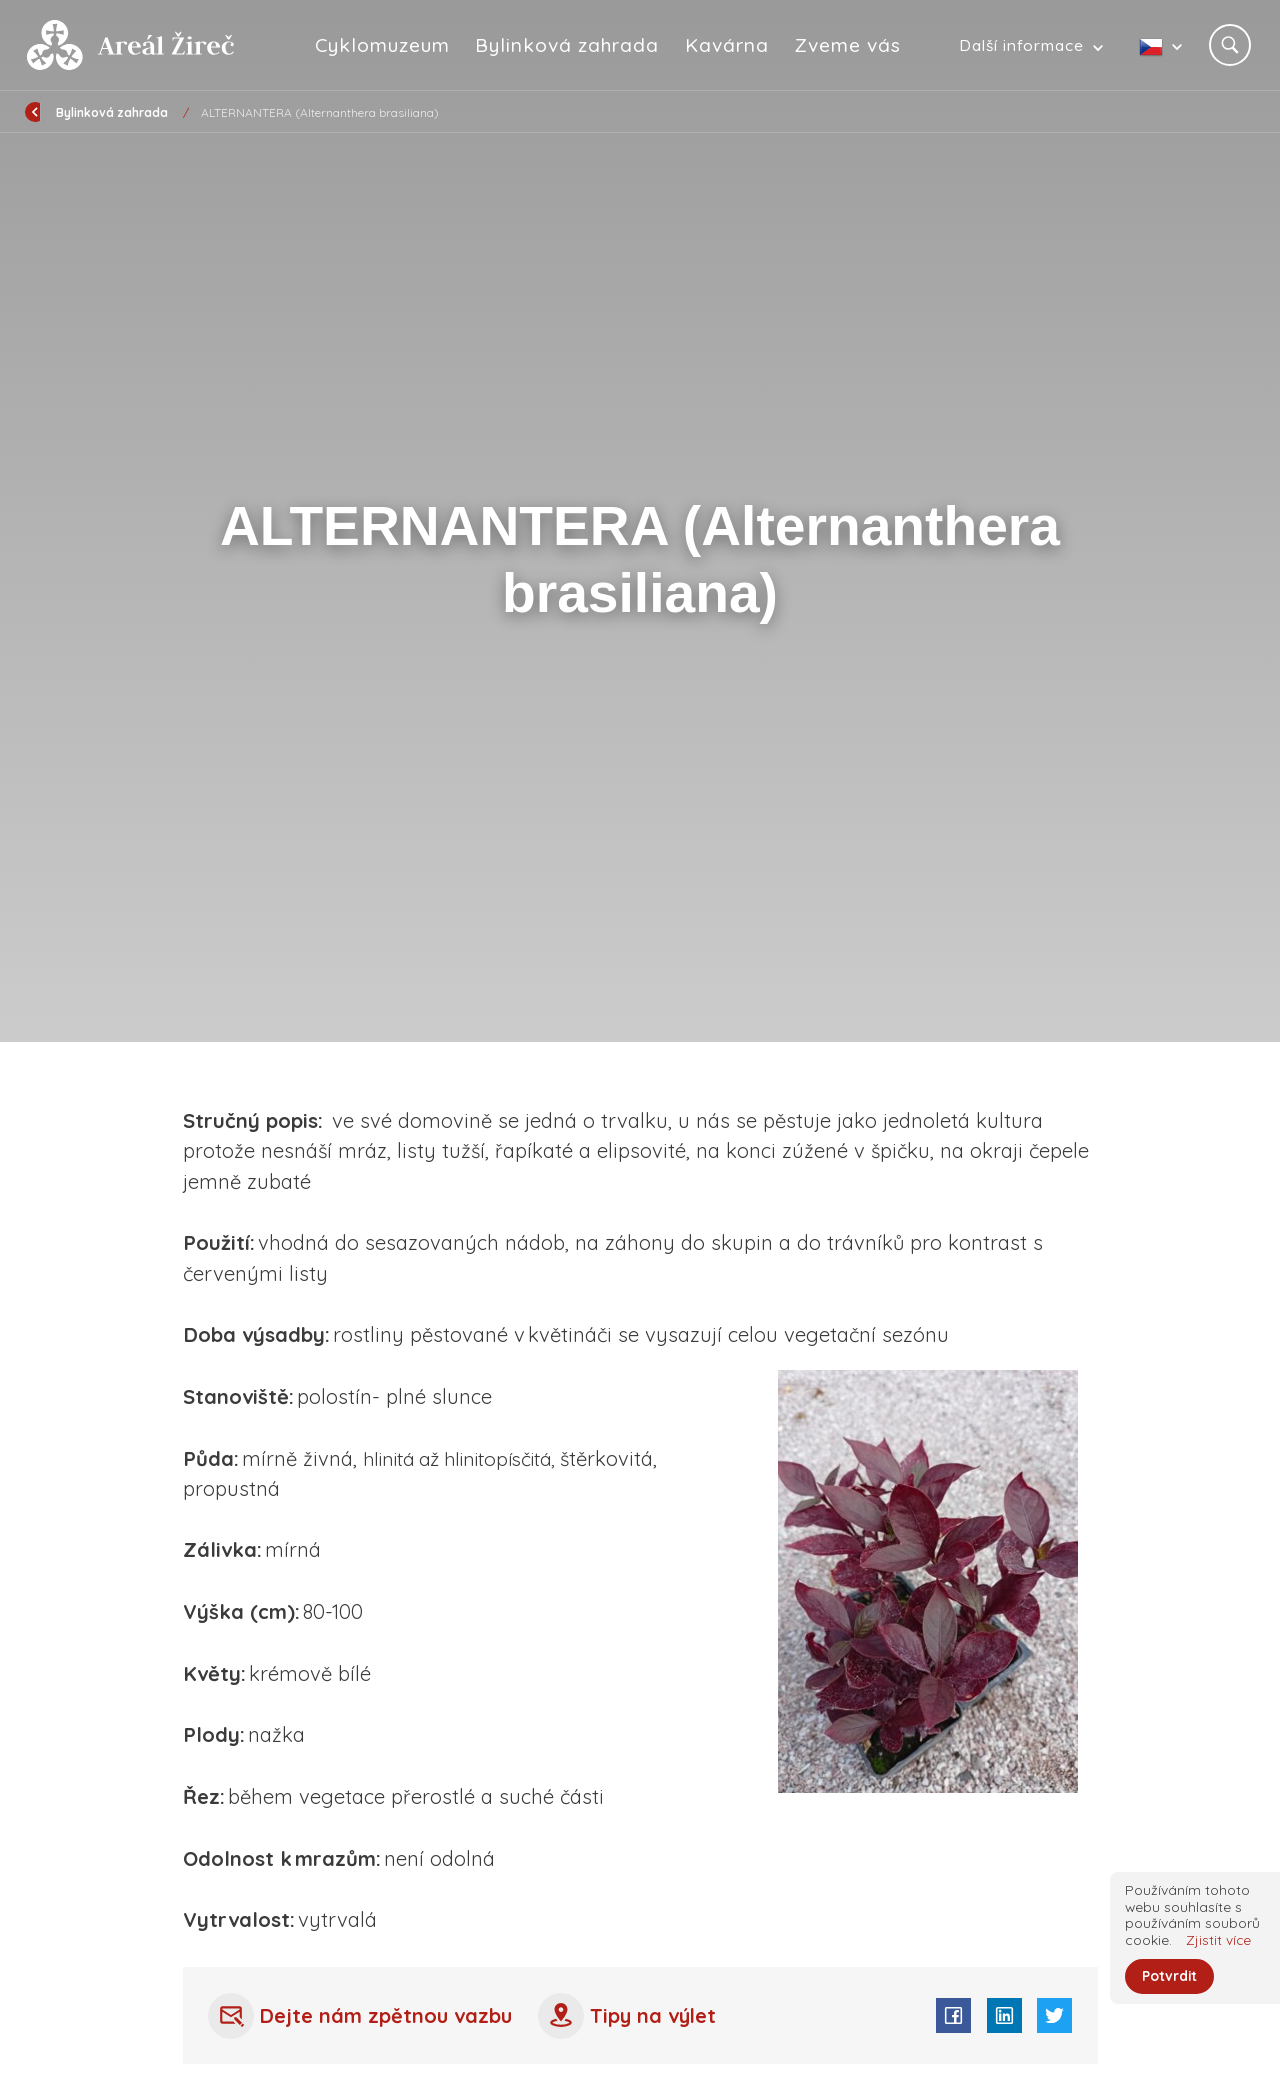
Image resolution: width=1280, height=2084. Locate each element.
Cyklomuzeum (382, 45)
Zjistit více (1219, 1938)
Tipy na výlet (633, 2016)
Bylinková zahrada (568, 45)
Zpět (53, 110)
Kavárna (728, 45)
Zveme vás (848, 45)
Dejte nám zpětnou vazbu (362, 2016)
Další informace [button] (1021, 45)
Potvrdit (1169, 1976)
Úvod (129, 112)
